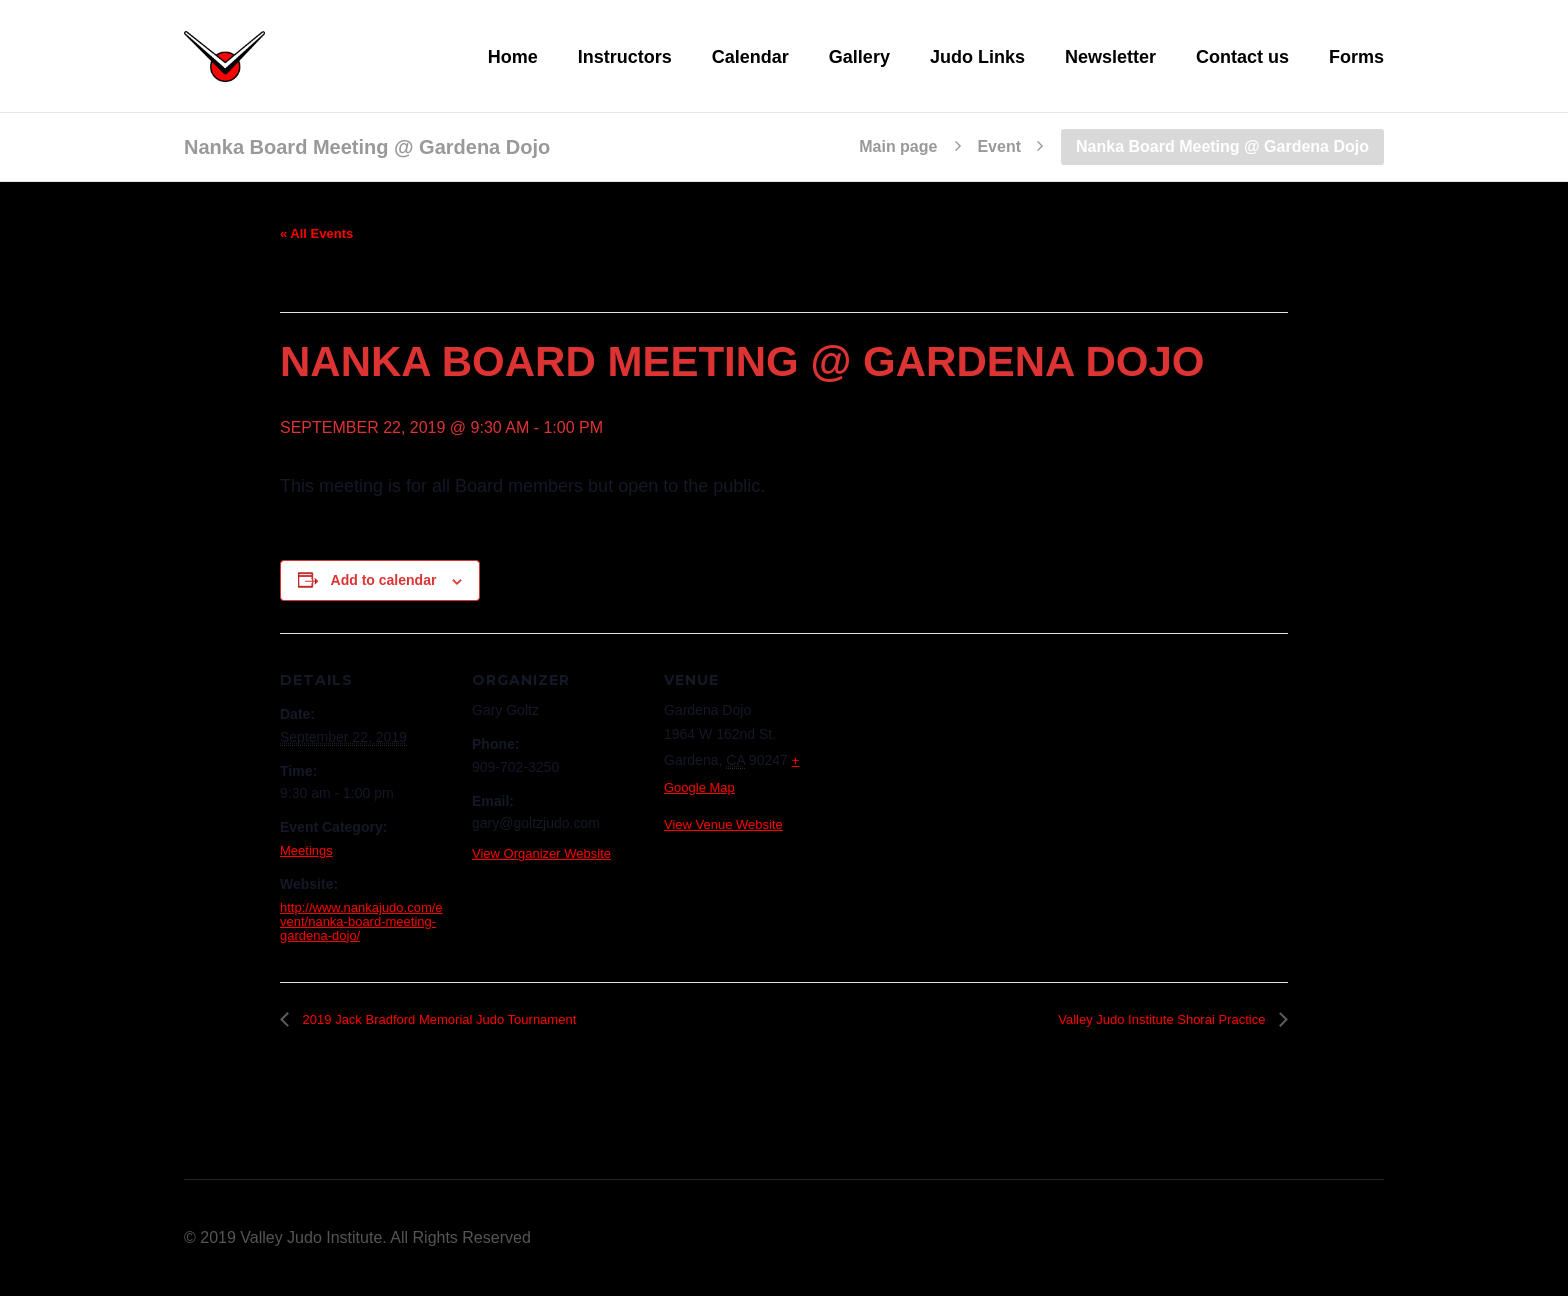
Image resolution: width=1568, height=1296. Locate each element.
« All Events (316, 233)
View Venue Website (723, 824)
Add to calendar (384, 580)
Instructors (625, 57)
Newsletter (1110, 57)
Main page (898, 146)
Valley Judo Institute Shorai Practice (1163, 1019)
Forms (1356, 57)
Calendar (750, 57)
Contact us (1242, 57)
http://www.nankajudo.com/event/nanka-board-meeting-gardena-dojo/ (361, 921)
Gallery (859, 57)
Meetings (306, 850)
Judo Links (977, 57)
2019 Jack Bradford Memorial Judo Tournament (437, 1019)
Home (513, 57)
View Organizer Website (541, 853)
